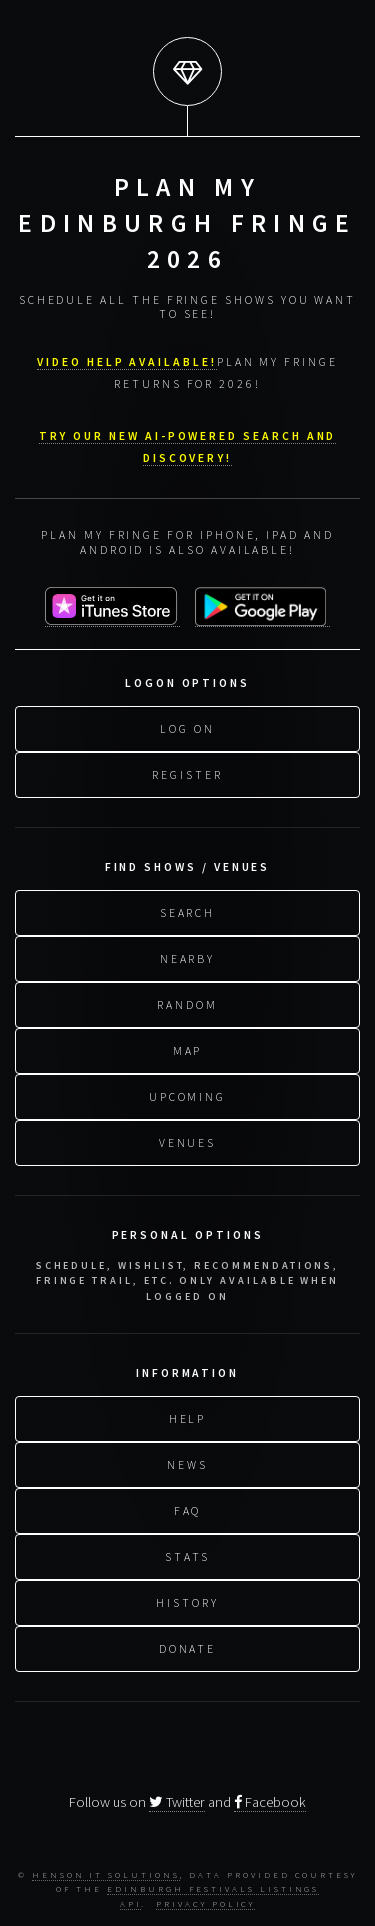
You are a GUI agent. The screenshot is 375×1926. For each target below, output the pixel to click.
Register (187, 772)
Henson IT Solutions (106, 1874)
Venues (188, 1140)
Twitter (177, 1802)
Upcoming (187, 1094)
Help (188, 1416)
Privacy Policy (205, 1903)
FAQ (188, 1508)
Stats (187, 1554)
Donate (188, 1646)
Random (187, 1002)
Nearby (188, 956)
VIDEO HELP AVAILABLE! (127, 360)
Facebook (270, 1802)
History (187, 1600)
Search (188, 910)
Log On (187, 726)
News (187, 1462)
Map (188, 1048)
